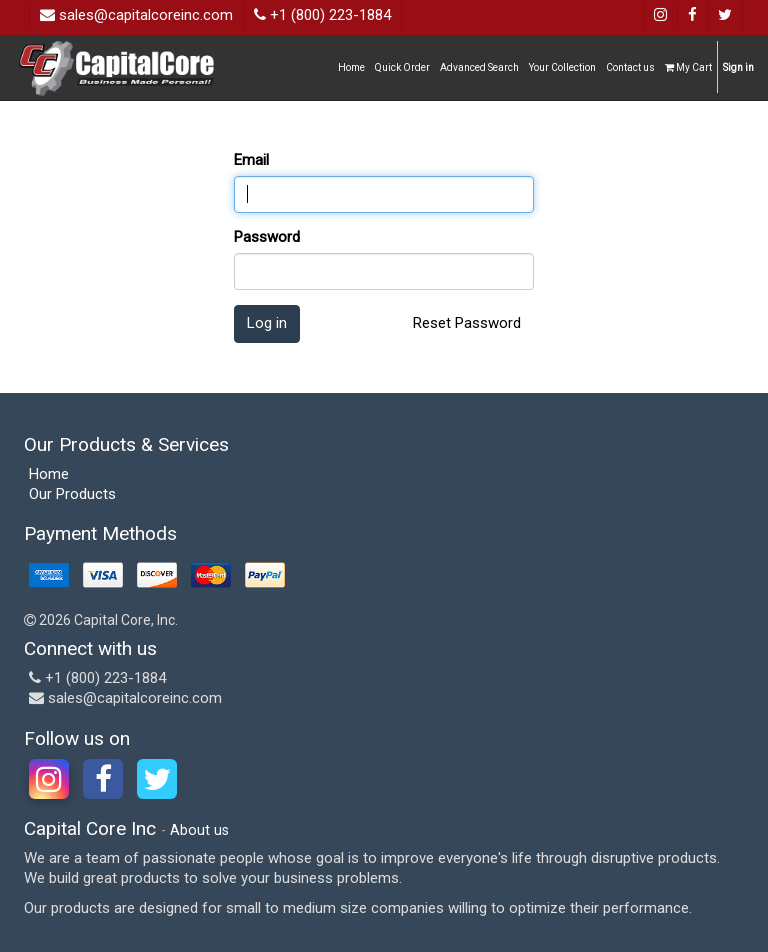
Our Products (72, 494)
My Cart (688, 67)
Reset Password (467, 323)
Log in (267, 323)
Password (267, 237)
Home (49, 474)
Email (251, 160)
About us (199, 830)
